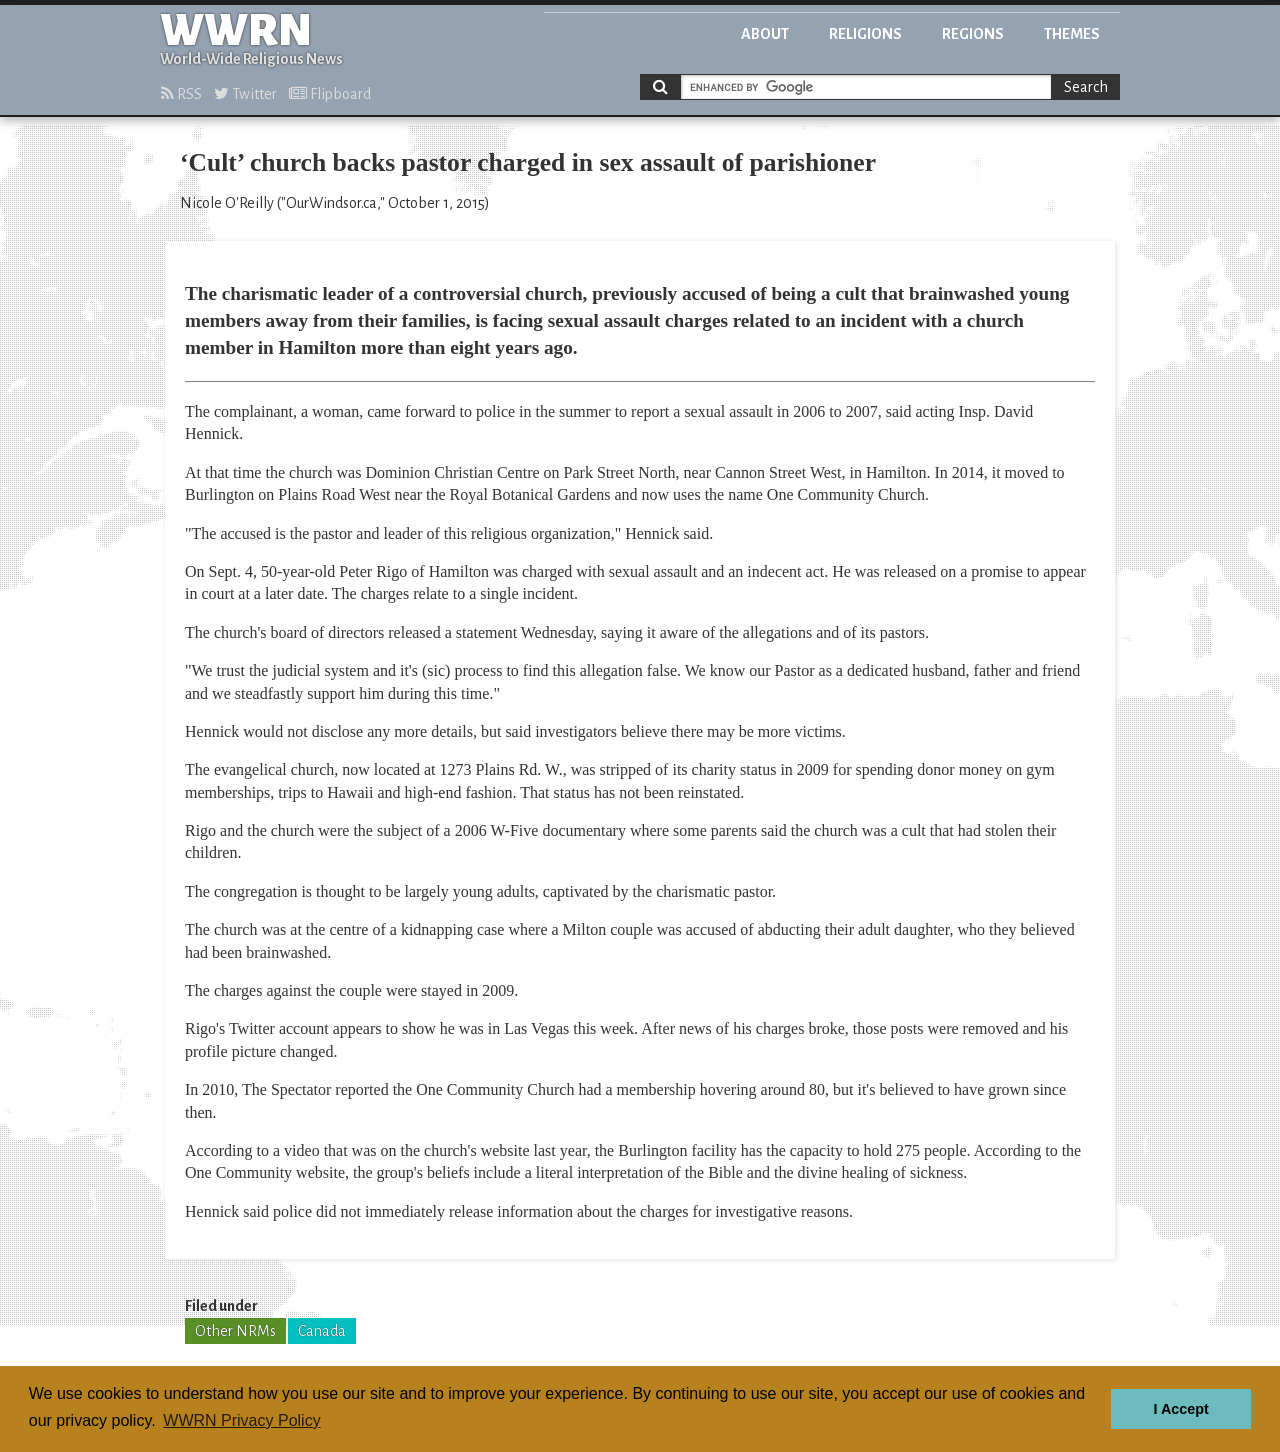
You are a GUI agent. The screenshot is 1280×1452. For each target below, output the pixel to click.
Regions (973, 34)
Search (1086, 87)
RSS (181, 94)
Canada (322, 1331)
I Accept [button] (1180, 1409)
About (765, 34)
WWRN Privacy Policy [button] (241, 1420)
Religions (865, 34)
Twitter (245, 94)
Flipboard (330, 94)
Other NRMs (235, 1331)
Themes (1072, 34)
